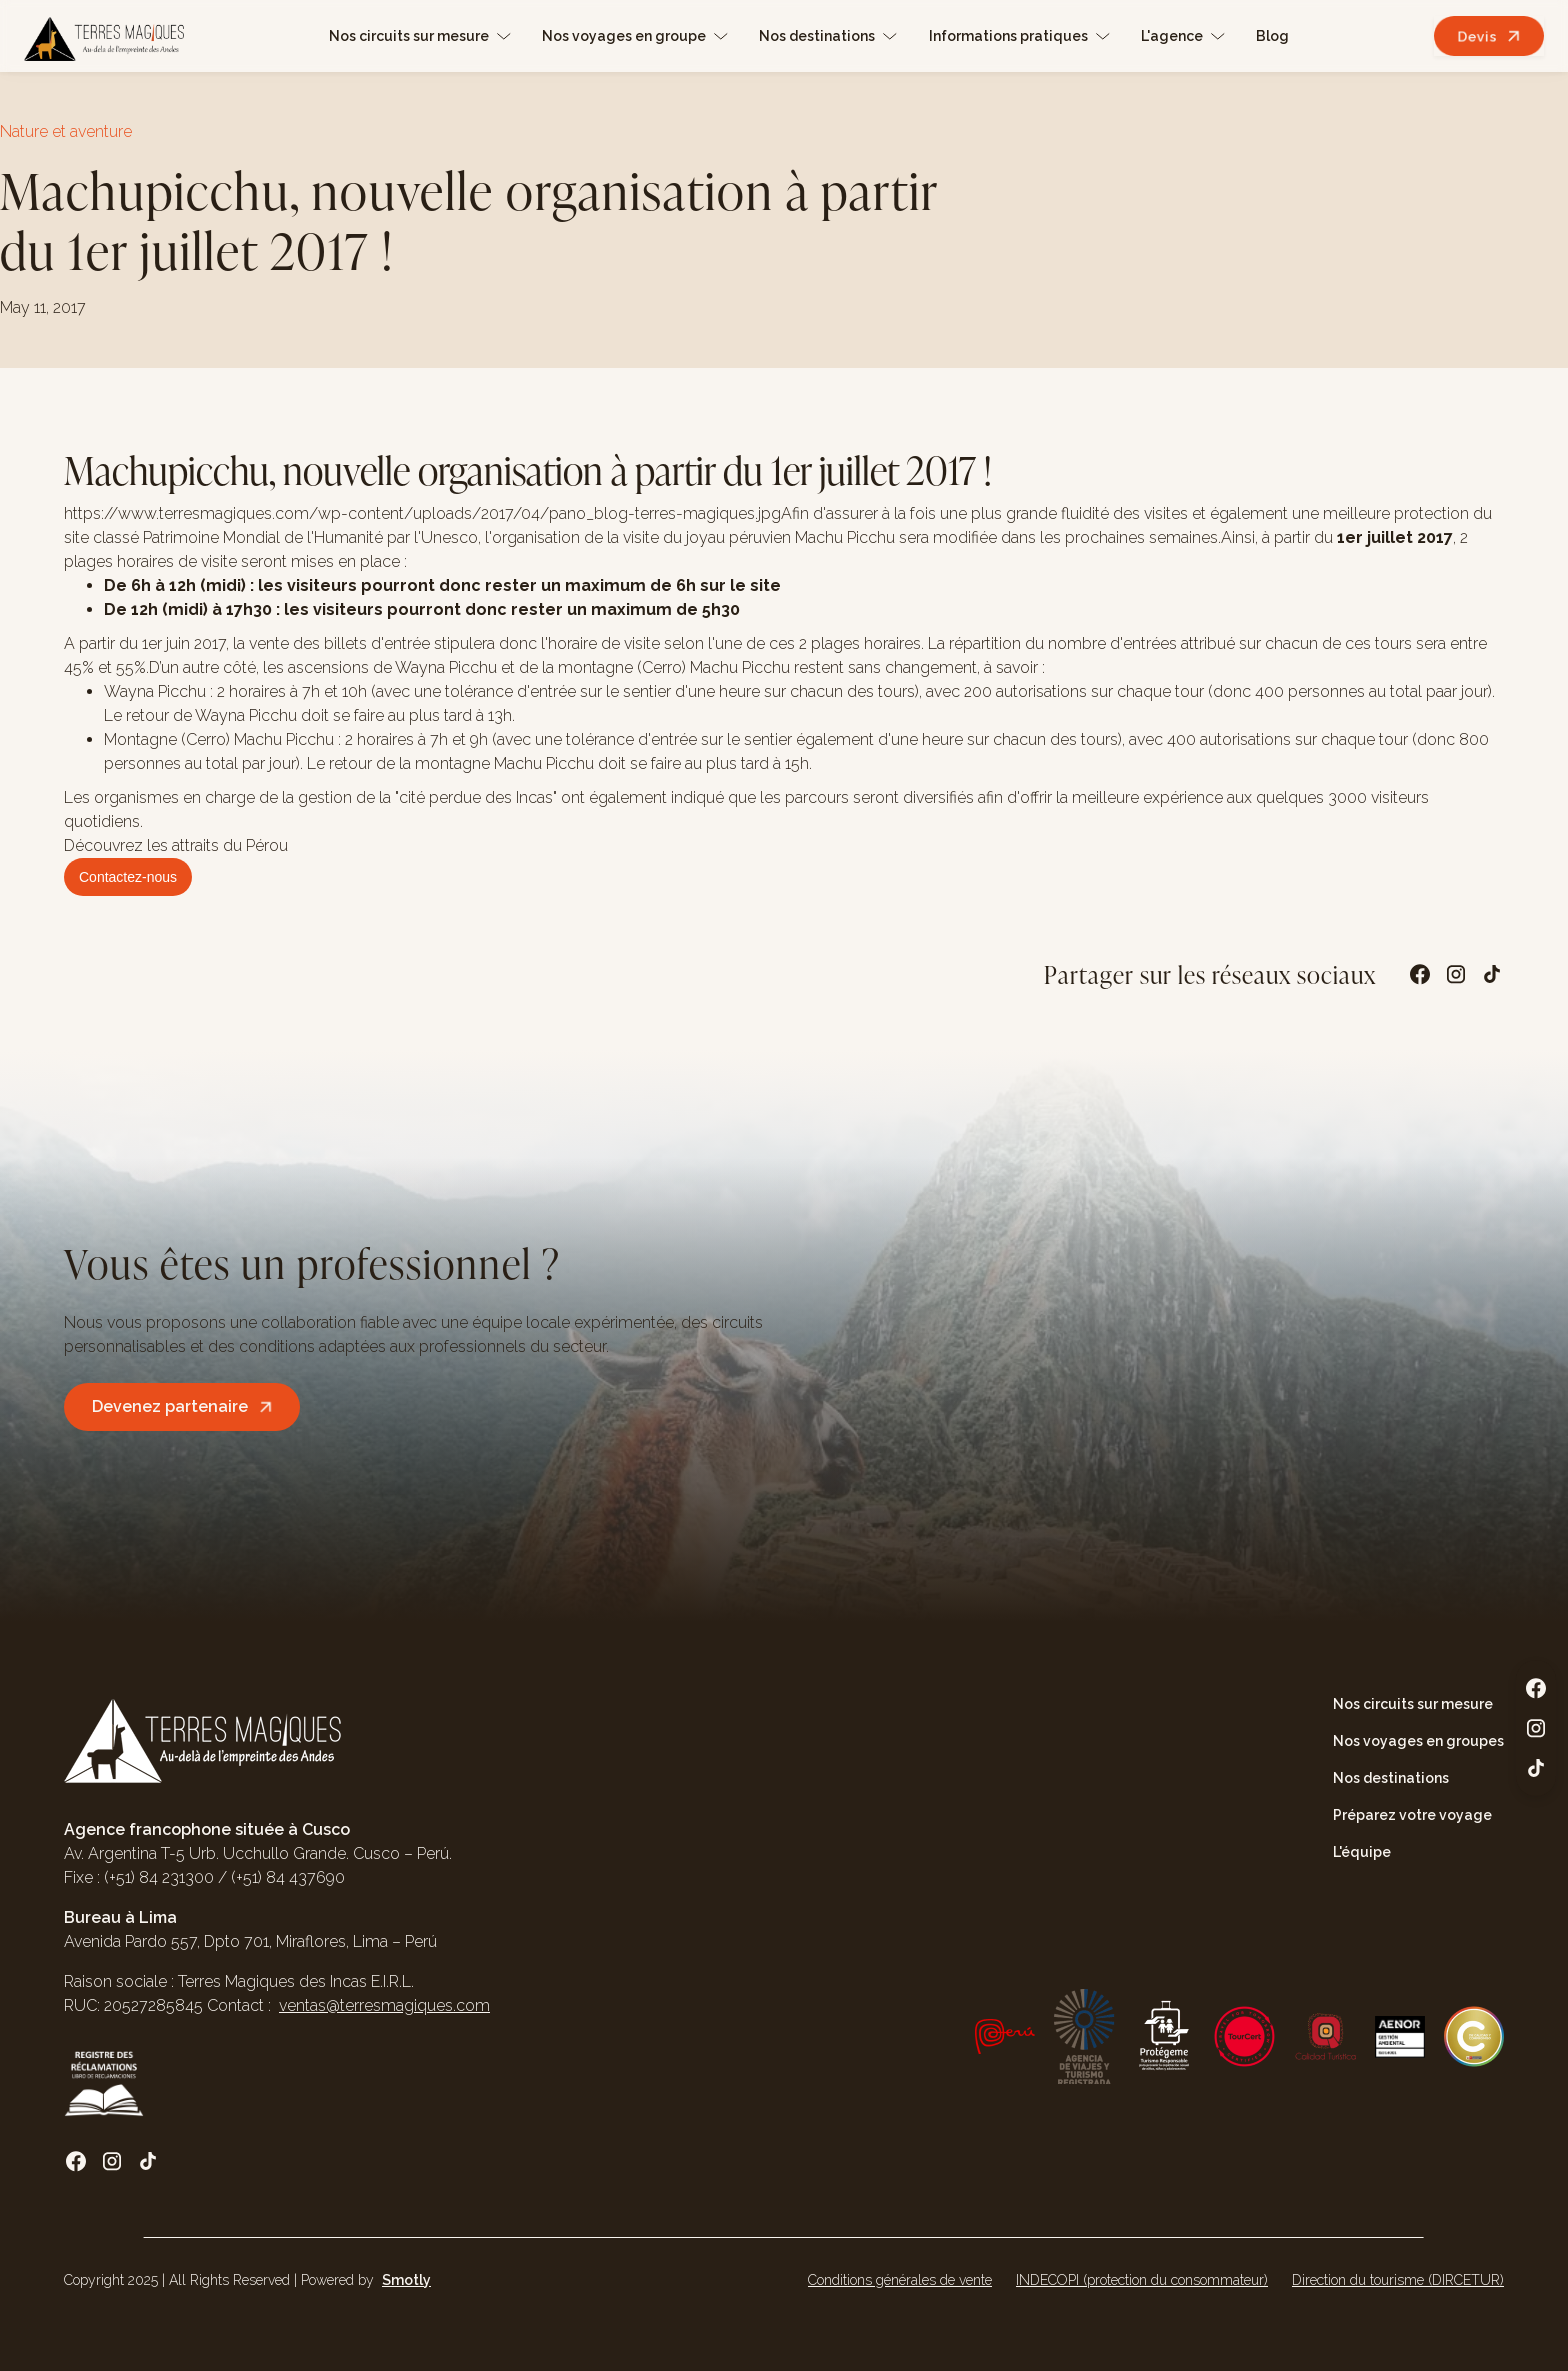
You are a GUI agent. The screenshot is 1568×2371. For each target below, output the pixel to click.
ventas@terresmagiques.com (384, 2005)
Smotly (406, 2280)
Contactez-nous (128, 877)
